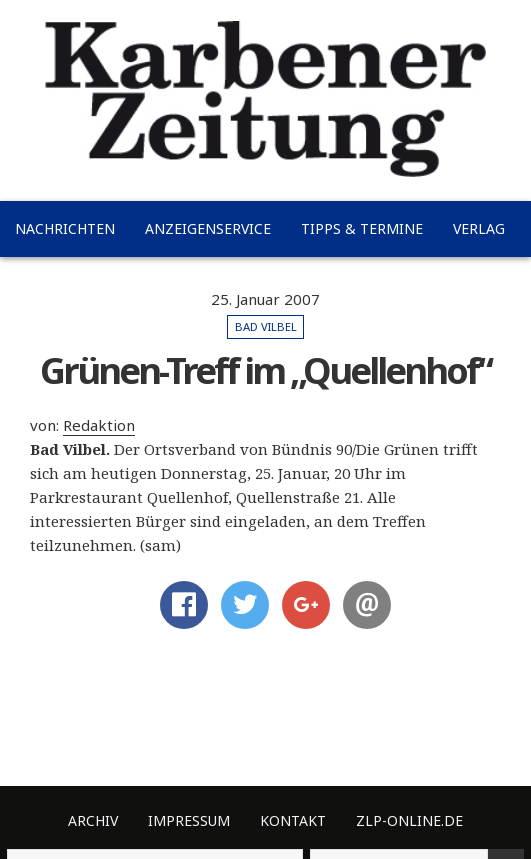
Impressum (189, 820)
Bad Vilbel (266, 326)
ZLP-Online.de (409, 820)
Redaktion (99, 425)
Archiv (93, 820)
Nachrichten (65, 228)
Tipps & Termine (362, 228)
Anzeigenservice (208, 228)
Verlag (479, 228)
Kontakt (293, 820)
